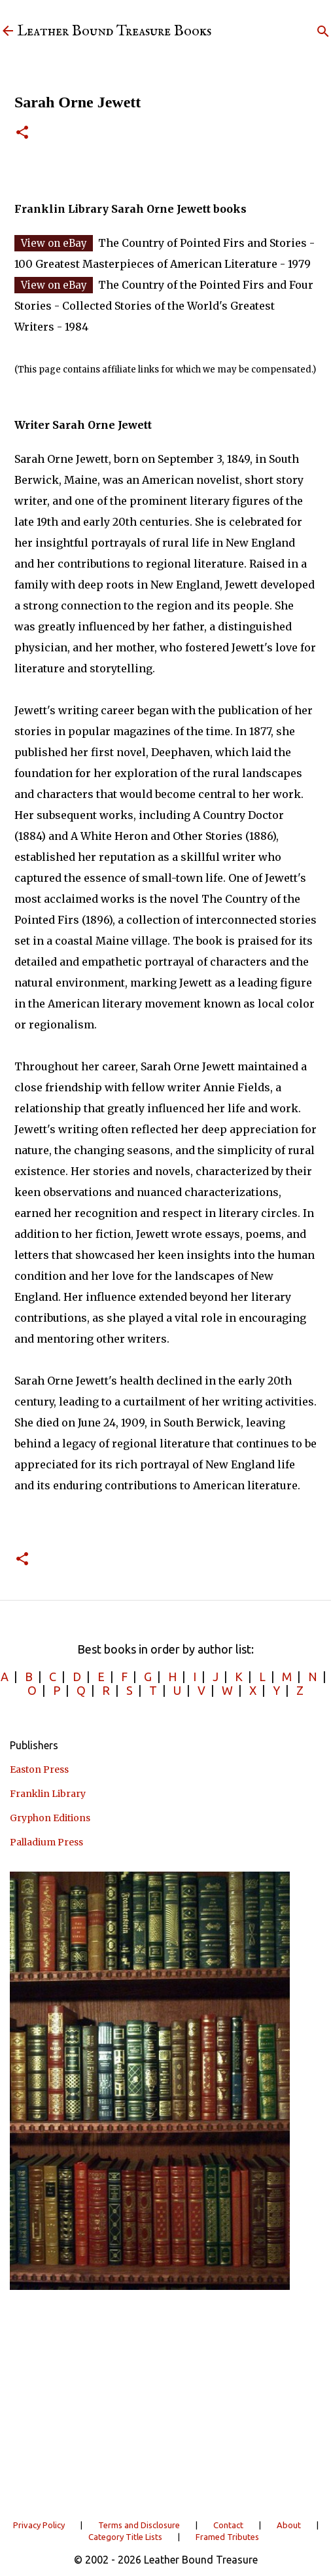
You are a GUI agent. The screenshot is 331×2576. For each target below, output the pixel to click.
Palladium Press (46, 1842)
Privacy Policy (39, 2525)
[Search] (323, 31)
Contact (228, 2525)
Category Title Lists (125, 2536)
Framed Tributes (227, 2536)
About (289, 2525)
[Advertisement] (165, 2403)
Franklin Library (48, 1794)
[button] (22, 133)
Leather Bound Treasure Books (114, 31)
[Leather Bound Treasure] (8, 32)
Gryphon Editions (50, 1818)
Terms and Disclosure (139, 2525)
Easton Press (39, 1769)
